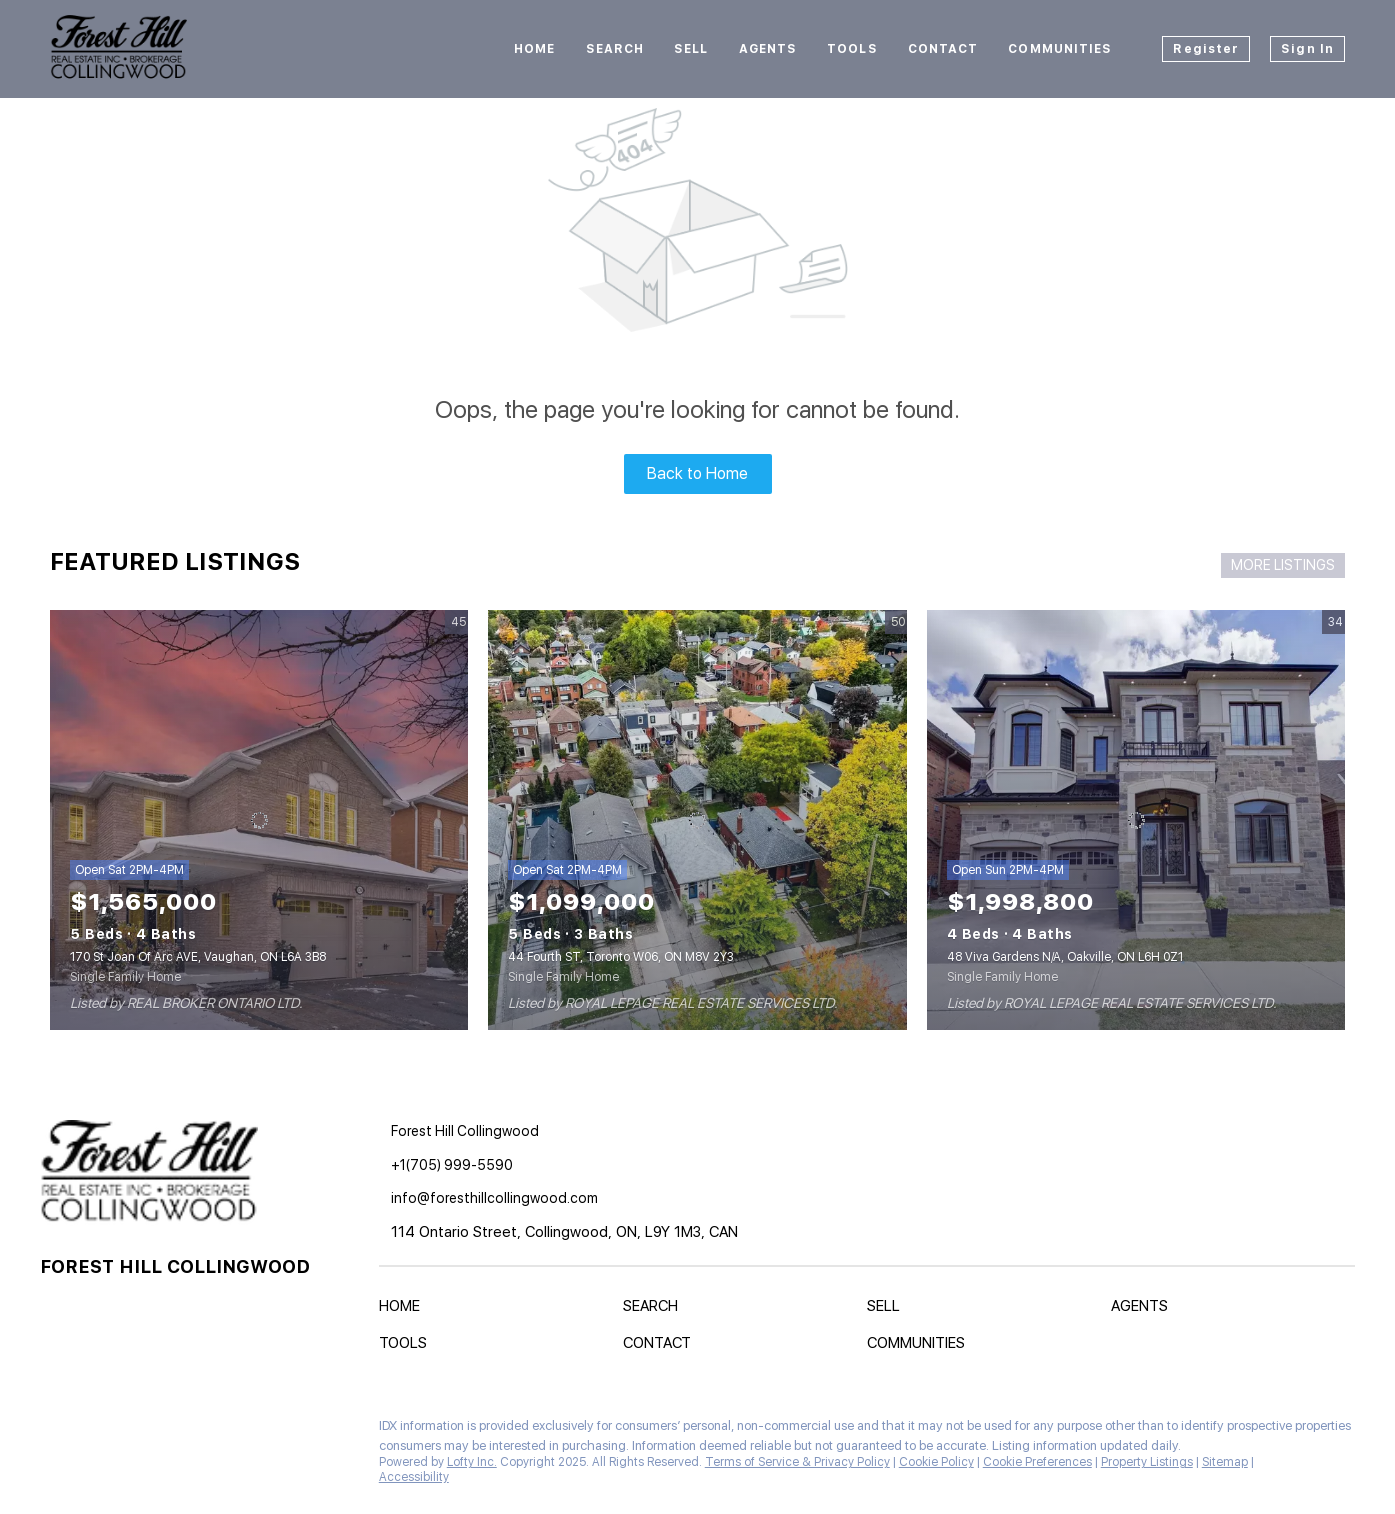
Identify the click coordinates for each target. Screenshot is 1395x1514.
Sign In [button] (1307, 49)
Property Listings (1147, 1462)
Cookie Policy (936, 1462)
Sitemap (1225, 1462)
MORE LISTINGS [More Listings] (1283, 565)
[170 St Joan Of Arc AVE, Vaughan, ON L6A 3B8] (259, 820)
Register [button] (1206, 49)
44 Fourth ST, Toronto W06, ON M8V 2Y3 (621, 957)
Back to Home (697, 473)
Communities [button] (1060, 49)
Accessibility (414, 1477)
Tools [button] (852, 49)
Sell (691, 49)
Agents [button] (768, 49)
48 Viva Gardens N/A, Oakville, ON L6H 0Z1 (1065, 957)
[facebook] (55, 1431)
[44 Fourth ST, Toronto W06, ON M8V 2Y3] (697, 820)
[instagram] (95, 1431)
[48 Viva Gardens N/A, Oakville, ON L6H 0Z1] (1136, 820)
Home (534, 49)
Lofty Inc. (472, 1462)
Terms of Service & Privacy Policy (797, 1462)
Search (615, 49)
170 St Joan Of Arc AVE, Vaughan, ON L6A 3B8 (198, 957)
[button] (404, 1310)
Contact (943, 49)
